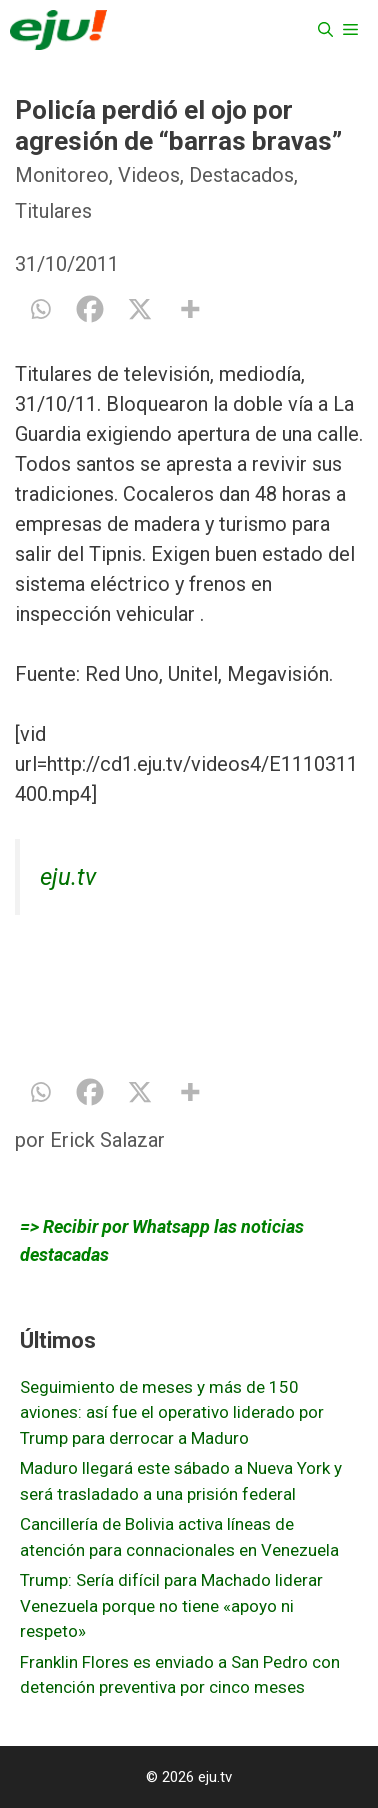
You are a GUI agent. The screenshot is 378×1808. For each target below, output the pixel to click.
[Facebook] (90, 309)
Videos (149, 175)
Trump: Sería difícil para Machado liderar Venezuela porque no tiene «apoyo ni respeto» (171, 1605)
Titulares (53, 211)
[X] (140, 309)
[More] (190, 309)
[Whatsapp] (40, 309)
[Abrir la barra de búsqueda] (325, 30)
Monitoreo (62, 175)
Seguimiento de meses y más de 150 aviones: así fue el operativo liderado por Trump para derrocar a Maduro (172, 1412)
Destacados (241, 175)
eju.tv (68, 877)
